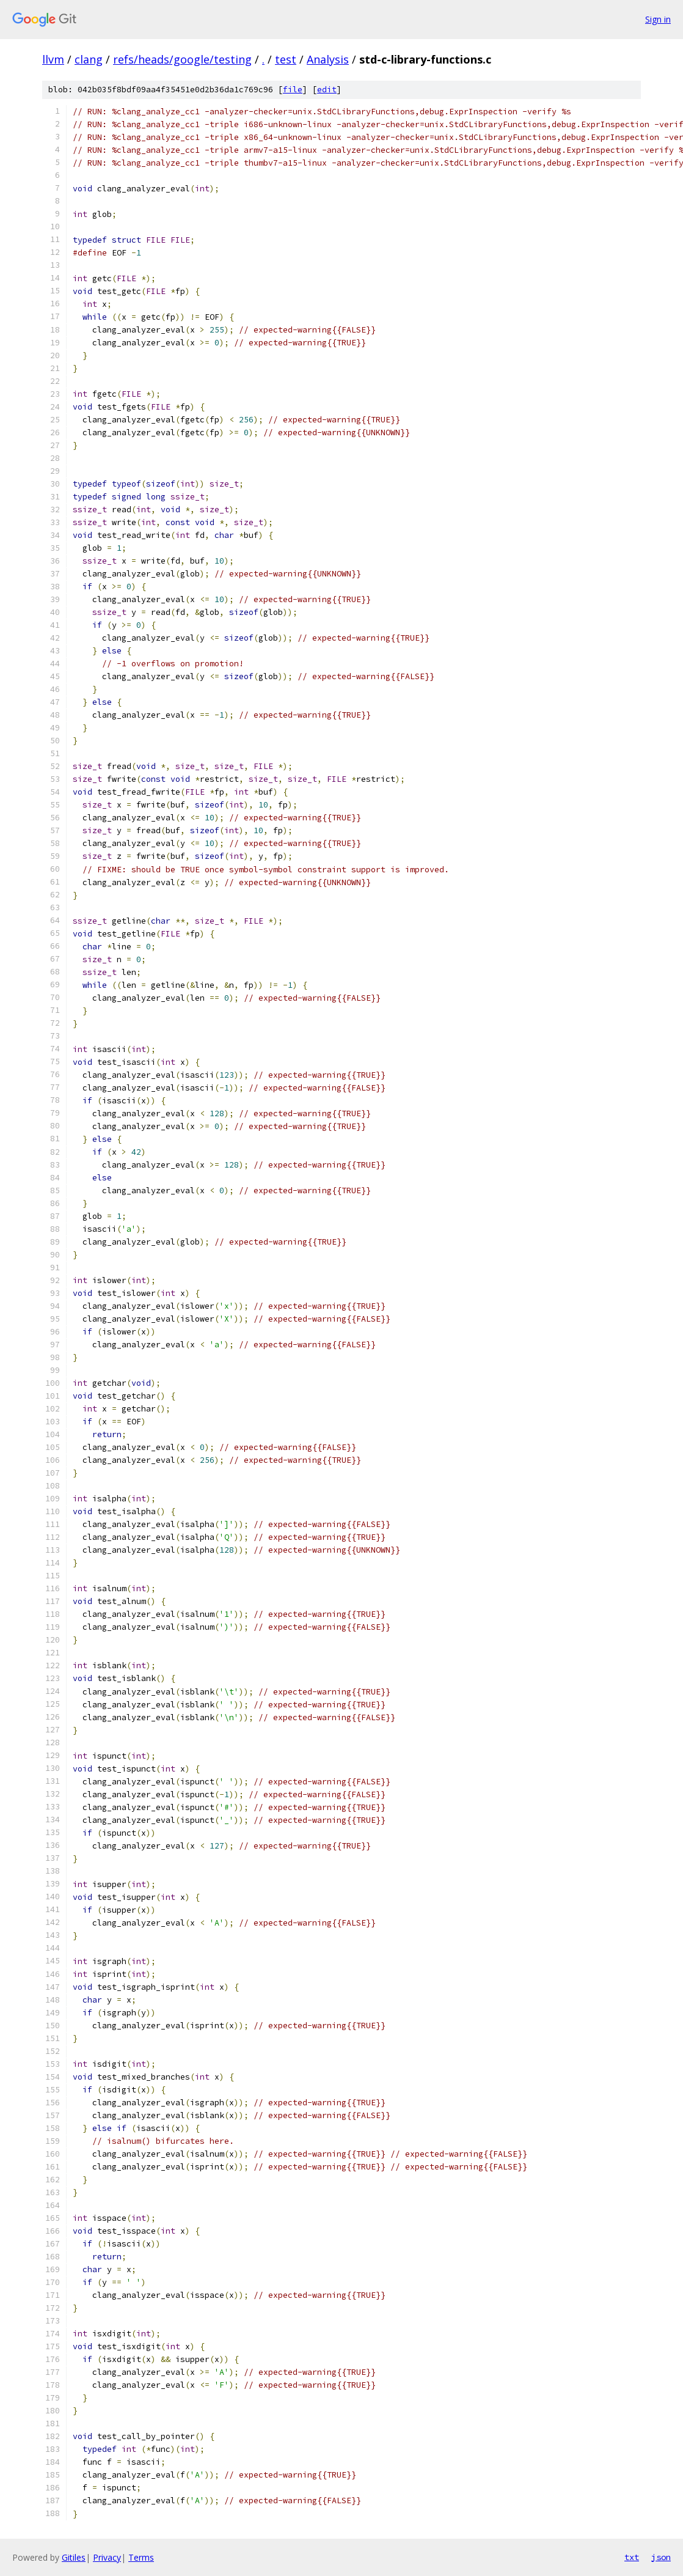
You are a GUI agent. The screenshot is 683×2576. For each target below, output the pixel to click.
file (292, 89)
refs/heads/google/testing (182, 59)
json (661, 2557)
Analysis (328, 59)
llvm (53, 59)
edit (327, 89)
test (285, 59)
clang (89, 59)
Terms (141, 2557)
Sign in (658, 19)
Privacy (107, 2557)
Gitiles (74, 2557)
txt (631, 2557)
